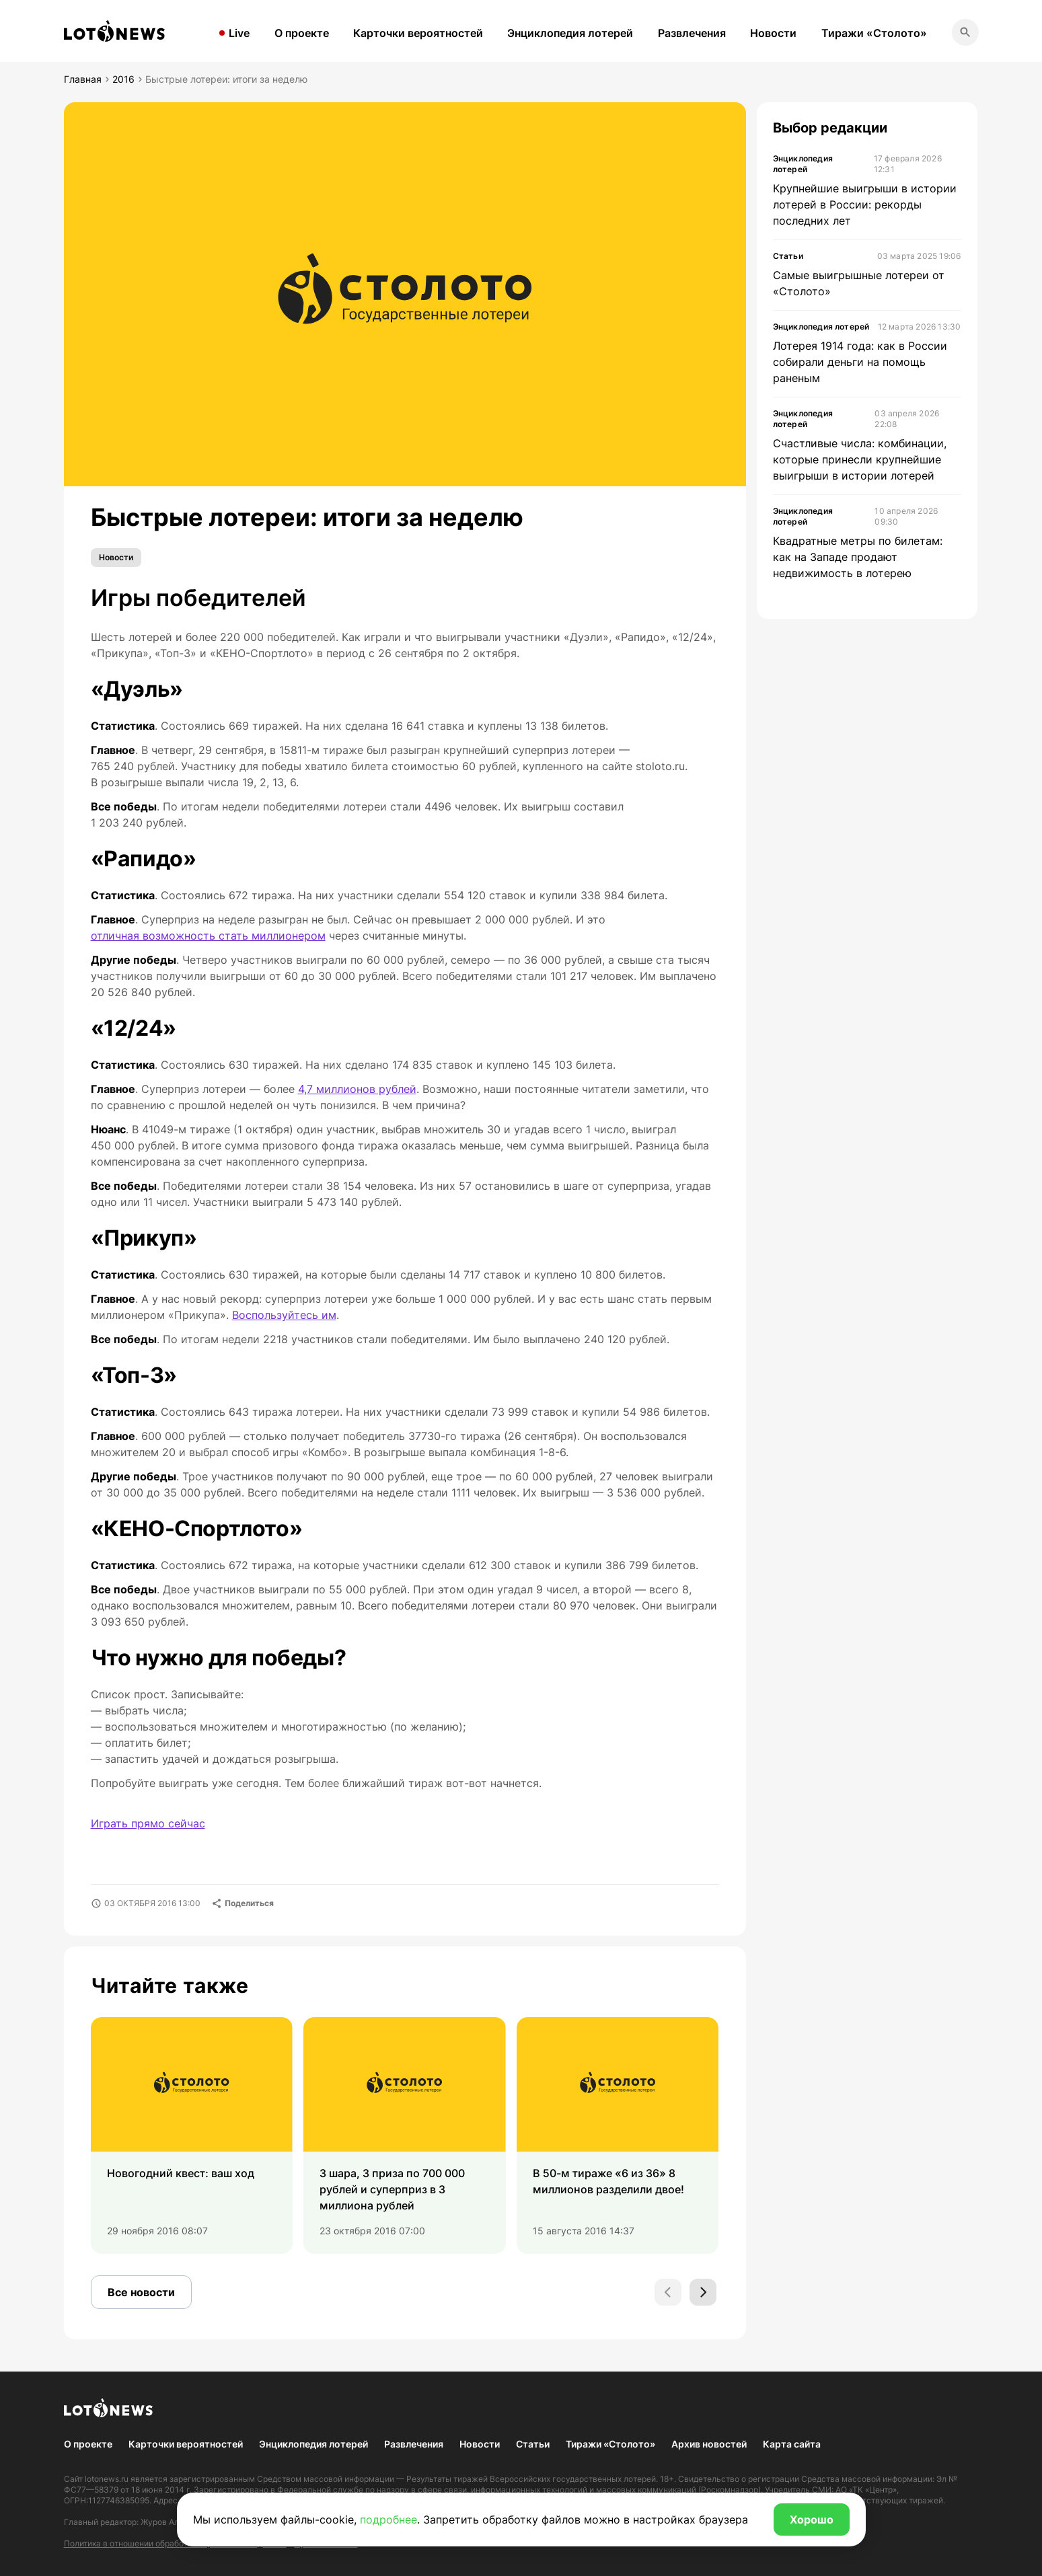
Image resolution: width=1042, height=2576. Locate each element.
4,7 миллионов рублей (357, 1089)
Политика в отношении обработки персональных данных (175, 2543)
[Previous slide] (668, 2292)
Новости (773, 33)
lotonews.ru (106, 2479)
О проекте (301, 33)
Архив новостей (709, 2444)
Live (239, 33)
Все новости (141, 2292)
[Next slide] (703, 2292)
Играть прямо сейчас (148, 1823)
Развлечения (692, 33)
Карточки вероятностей (418, 33)
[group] (192, 2135)
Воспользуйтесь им (284, 1315)
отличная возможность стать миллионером (208, 935)
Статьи (533, 2444)
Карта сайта (792, 2444)
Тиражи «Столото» (874, 33)
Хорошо (811, 2519)
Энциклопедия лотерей (570, 33)
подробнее (388, 2519)
